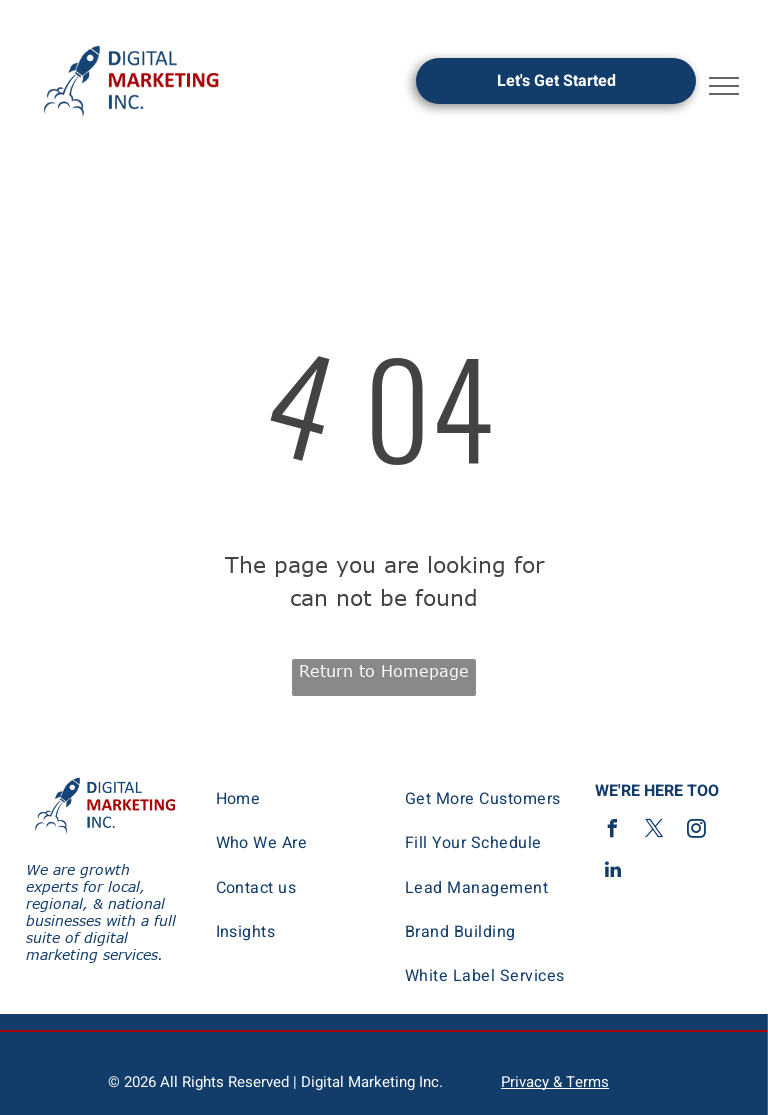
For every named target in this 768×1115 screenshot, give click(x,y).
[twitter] (655, 831)
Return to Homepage (384, 671)
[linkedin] (613, 872)
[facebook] (613, 831)
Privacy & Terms (555, 1082)
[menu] (724, 86)
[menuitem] (297, 799)
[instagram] (697, 831)
